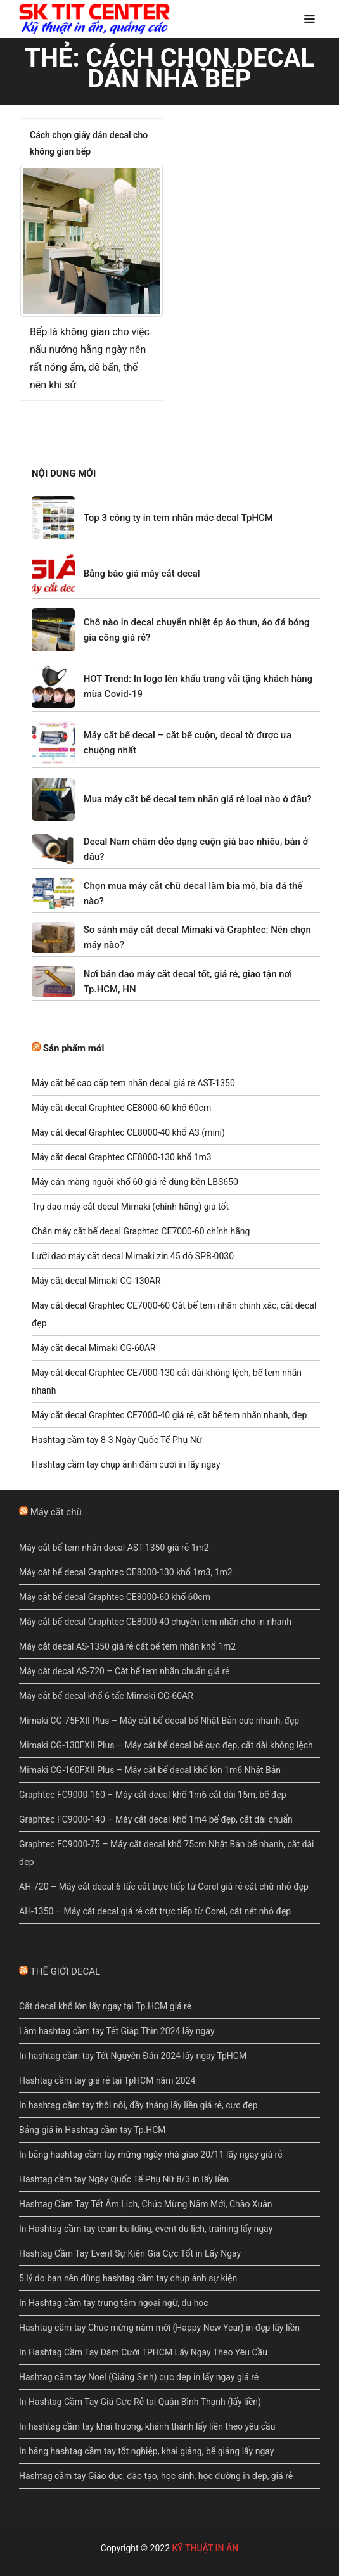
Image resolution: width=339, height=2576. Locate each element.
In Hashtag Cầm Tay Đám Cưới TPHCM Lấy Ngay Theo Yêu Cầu (143, 2352)
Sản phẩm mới (74, 1048)
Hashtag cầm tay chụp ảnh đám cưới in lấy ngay (126, 1464)
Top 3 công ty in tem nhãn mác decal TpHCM (178, 517)
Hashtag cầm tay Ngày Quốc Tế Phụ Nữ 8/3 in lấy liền (124, 2179)
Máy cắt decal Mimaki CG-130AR (96, 1281)
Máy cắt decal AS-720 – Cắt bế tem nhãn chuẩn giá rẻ (124, 1671)
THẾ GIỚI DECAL (65, 1971)
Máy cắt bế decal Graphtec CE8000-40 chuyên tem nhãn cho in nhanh (155, 1622)
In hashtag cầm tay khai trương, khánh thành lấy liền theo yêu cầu (147, 2426)
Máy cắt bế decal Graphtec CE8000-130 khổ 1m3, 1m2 (126, 1572)
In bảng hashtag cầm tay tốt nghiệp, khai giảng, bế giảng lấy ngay (146, 2451)
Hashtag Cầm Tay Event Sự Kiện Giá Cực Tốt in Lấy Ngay (130, 2253)
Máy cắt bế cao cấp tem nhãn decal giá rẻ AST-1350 (133, 1083)
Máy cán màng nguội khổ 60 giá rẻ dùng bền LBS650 (135, 1182)
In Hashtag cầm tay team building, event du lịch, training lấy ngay (145, 2229)
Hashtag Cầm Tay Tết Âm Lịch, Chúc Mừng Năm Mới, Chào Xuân (145, 2204)
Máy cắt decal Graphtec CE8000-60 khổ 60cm (121, 1108)
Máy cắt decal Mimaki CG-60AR (93, 1348)
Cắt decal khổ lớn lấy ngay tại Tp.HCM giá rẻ (105, 2006)
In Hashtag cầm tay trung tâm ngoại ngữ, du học (113, 2303)
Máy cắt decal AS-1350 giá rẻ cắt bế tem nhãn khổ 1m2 (127, 1646)
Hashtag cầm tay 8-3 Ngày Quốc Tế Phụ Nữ (116, 1440)
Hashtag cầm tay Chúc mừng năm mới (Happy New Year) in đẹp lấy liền (159, 2328)
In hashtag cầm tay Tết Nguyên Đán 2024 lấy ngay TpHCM (132, 2056)
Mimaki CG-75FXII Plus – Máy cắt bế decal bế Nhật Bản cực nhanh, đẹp (159, 1720)
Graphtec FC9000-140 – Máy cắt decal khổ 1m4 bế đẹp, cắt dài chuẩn (156, 1819)
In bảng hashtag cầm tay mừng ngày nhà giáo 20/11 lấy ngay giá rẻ (151, 2155)
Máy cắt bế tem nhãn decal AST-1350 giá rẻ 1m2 (114, 1547)
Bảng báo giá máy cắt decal (142, 573)
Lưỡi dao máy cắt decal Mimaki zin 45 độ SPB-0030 (133, 1256)
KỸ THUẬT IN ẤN (205, 2548)
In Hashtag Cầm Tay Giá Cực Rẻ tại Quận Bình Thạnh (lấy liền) (140, 2402)
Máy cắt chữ (56, 1512)
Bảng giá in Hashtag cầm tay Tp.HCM (92, 2130)
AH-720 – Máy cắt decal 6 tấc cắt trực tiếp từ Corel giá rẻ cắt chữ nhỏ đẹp (164, 1886)
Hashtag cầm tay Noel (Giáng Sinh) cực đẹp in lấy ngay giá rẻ (139, 2377)
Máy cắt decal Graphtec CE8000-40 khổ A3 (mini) (128, 1132)
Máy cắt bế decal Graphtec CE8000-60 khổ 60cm (114, 1597)
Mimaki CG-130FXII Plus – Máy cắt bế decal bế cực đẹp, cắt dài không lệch (166, 1745)
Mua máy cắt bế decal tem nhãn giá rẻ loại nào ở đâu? (198, 799)
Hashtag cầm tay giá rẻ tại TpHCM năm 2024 (107, 2080)
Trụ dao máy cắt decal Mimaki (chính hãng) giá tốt (130, 1206)
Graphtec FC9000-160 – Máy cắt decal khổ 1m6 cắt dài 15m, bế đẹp (152, 1795)
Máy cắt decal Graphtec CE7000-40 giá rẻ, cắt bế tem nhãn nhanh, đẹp (169, 1415)
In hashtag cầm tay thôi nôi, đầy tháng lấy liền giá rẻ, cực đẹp (138, 2105)
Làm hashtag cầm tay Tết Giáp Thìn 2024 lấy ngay (117, 2031)
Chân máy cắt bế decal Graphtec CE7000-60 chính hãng (141, 1231)
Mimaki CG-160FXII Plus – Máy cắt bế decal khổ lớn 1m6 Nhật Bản (150, 1770)
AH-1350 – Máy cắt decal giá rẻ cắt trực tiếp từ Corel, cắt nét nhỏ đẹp (155, 1911)
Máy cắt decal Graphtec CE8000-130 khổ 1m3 (122, 1157)
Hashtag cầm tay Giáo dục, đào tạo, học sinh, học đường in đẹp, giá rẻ (156, 2476)
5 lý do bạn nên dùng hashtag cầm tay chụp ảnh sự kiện (128, 2278)
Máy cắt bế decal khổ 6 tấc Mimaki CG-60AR (106, 1696)
